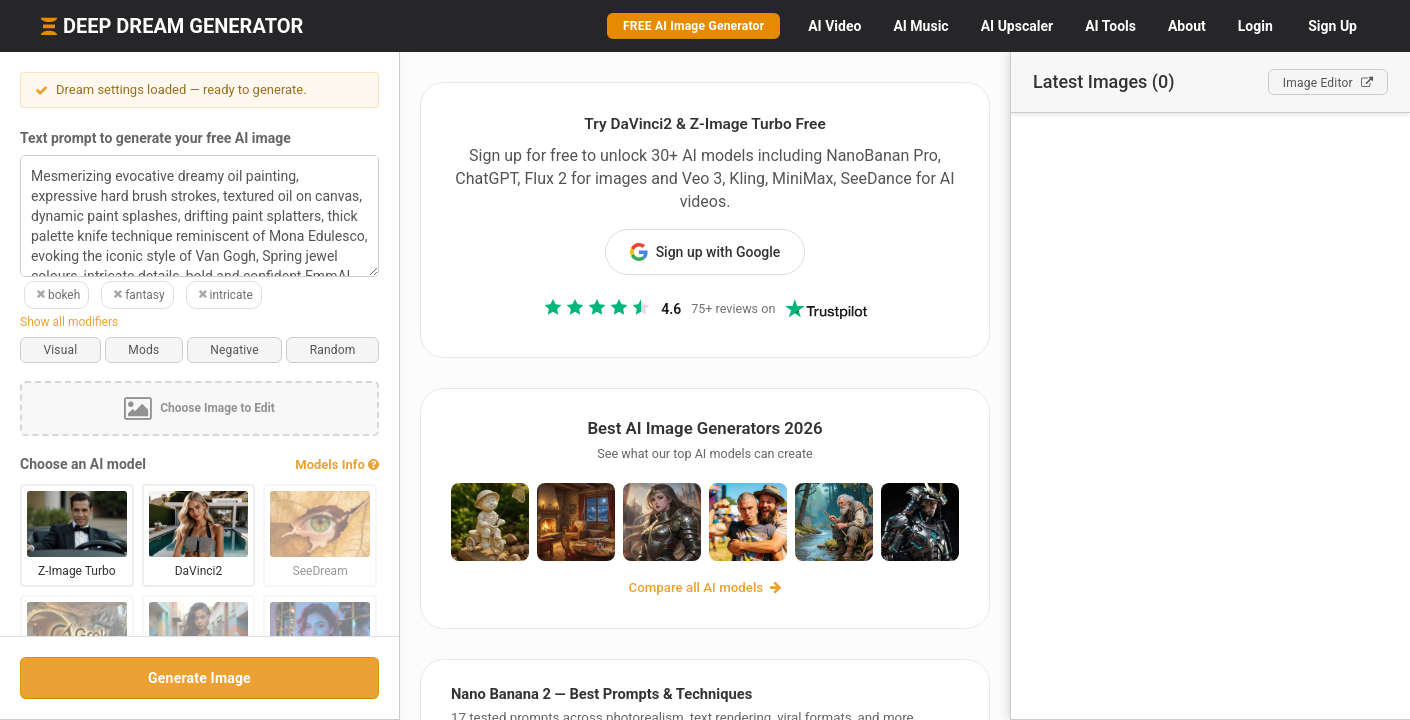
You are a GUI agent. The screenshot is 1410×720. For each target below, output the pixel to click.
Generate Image (199, 678)
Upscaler (1017, 26)
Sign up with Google (705, 252)
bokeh (56, 295)
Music (920, 26)
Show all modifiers (69, 322)
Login (1255, 26)
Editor (1328, 83)
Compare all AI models (705, 587)
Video (834, 26)
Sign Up (1332, 26)
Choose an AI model (83, 464)
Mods (143, 350)
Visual (60, 350)
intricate (224, 295)
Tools (1110, 26)
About (1187, 26)
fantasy (137, 295)
